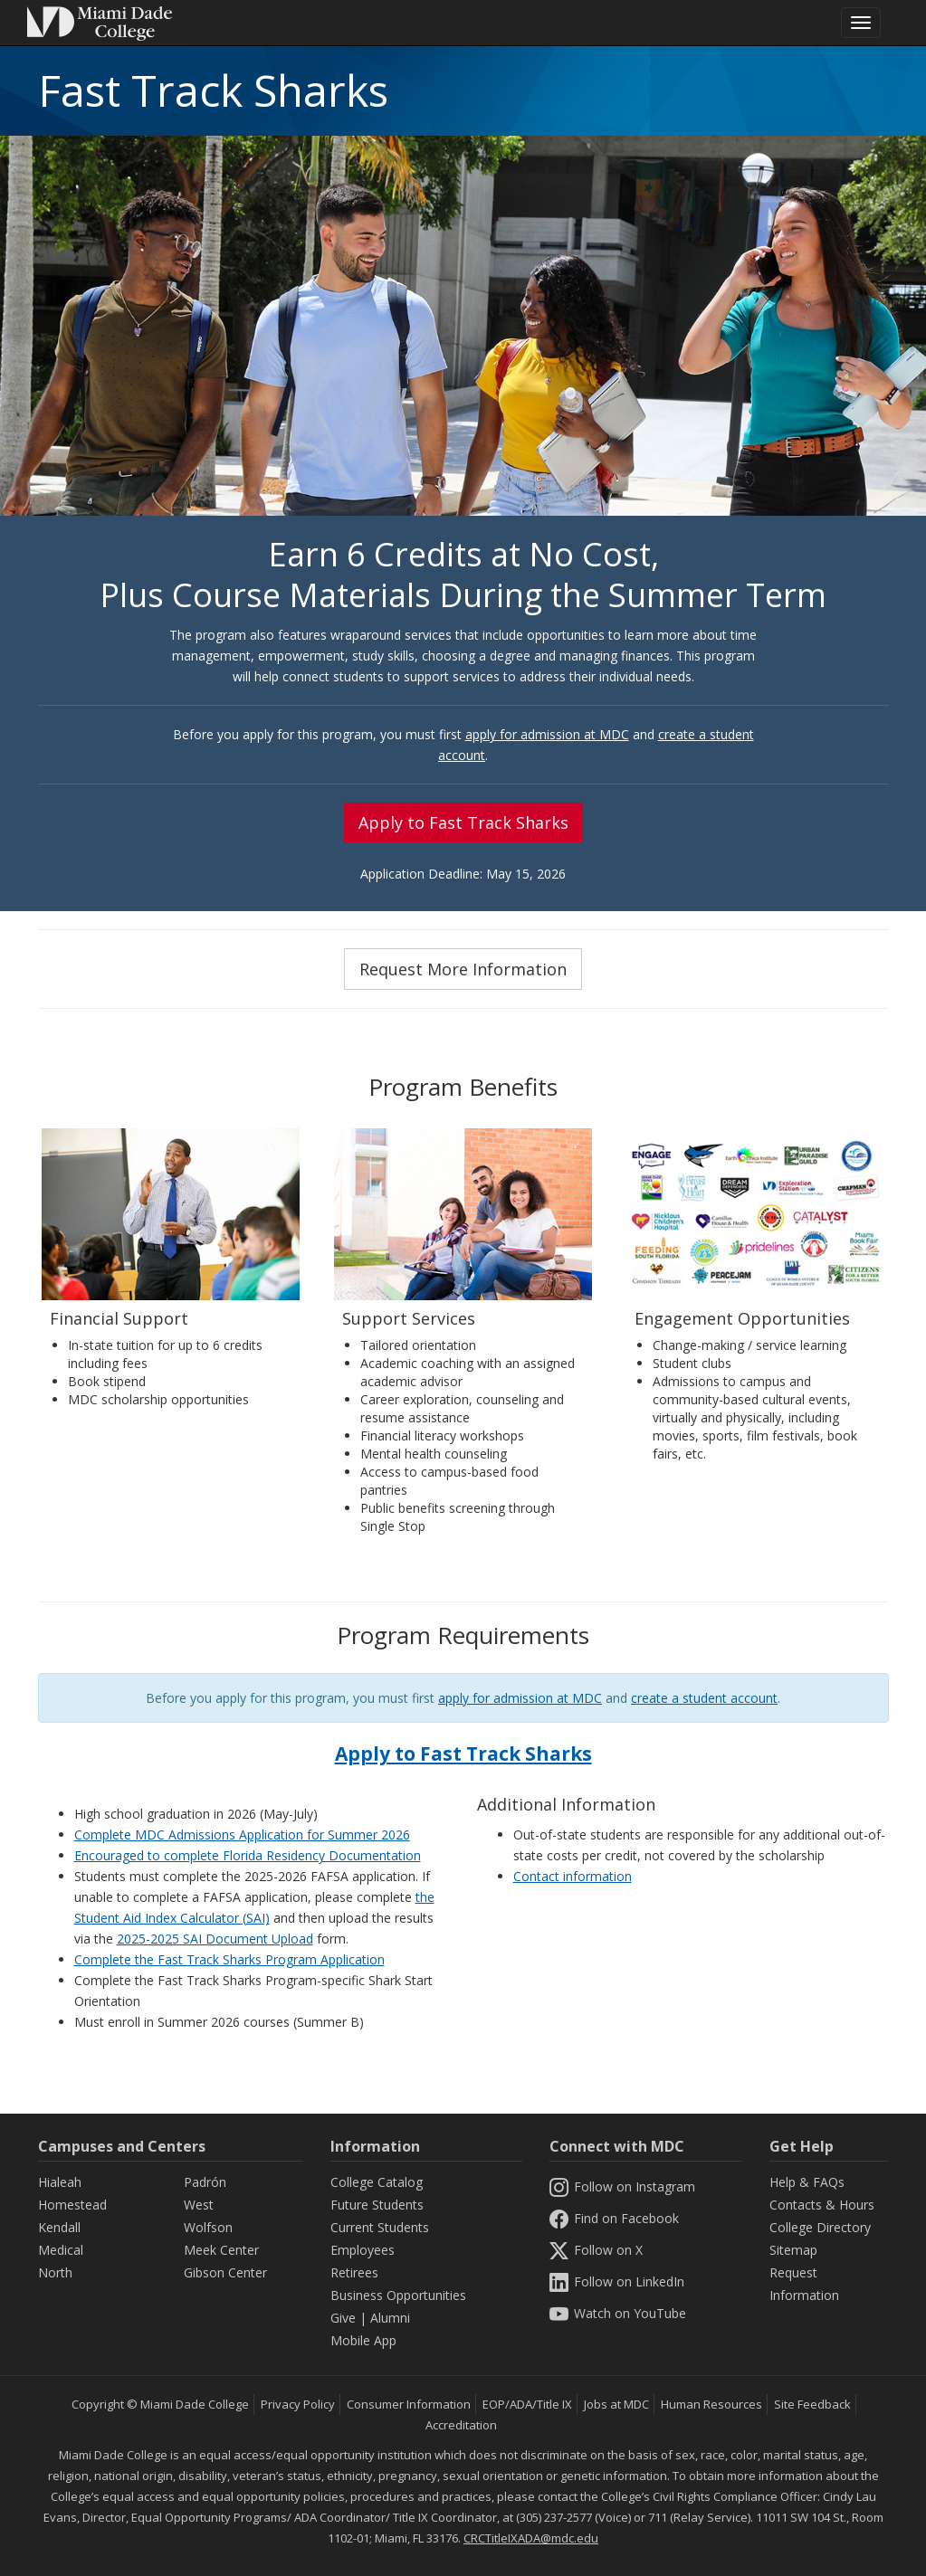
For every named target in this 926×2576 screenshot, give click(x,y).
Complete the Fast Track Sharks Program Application (229, 1959)
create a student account (704, 1697)
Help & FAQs (807, 2182)
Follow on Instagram (621, 2186)
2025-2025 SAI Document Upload (215, 1938)
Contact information (572, 1876)
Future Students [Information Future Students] (377, 2204)
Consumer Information (409, 2404)
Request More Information (463, 969)
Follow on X (595, 2249)
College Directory (820, 2227)
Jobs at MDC (616, 2404)
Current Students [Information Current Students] (379, 2227)
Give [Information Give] (343, 2317)
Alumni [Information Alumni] (390, 2317)
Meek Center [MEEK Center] (221, 2249)
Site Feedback (812, 2404)
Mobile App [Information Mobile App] (363, 2340)
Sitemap (793, 2249)
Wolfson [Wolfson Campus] (208, 2227)
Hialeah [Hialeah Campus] (59, 2182)
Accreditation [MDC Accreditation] (461, 2425)
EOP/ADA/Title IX (527, 2404)
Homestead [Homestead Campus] (72, 2204)
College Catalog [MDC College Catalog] (376, 2182)
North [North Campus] (55, 2272)
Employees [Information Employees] (362, 2249)
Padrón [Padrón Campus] (205, 2182)
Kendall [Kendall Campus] (59, 2227)
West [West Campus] (199, 2204)
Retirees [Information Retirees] (354, 2272)
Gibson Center (225, 2272)
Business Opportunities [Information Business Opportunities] (398, 2295)
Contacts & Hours (821, 2204)
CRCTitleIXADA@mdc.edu (530, 2538)
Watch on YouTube (617, 2313)
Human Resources (711, 2404)
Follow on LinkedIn (616, 2281)
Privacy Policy (298, 2404)
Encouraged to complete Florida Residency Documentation (247, 1855)
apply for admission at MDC (547, 734)
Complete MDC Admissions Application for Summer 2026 (242, 1834)
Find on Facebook (613, 2218)
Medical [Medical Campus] (60, 2249)
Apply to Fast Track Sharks (463, 822)
